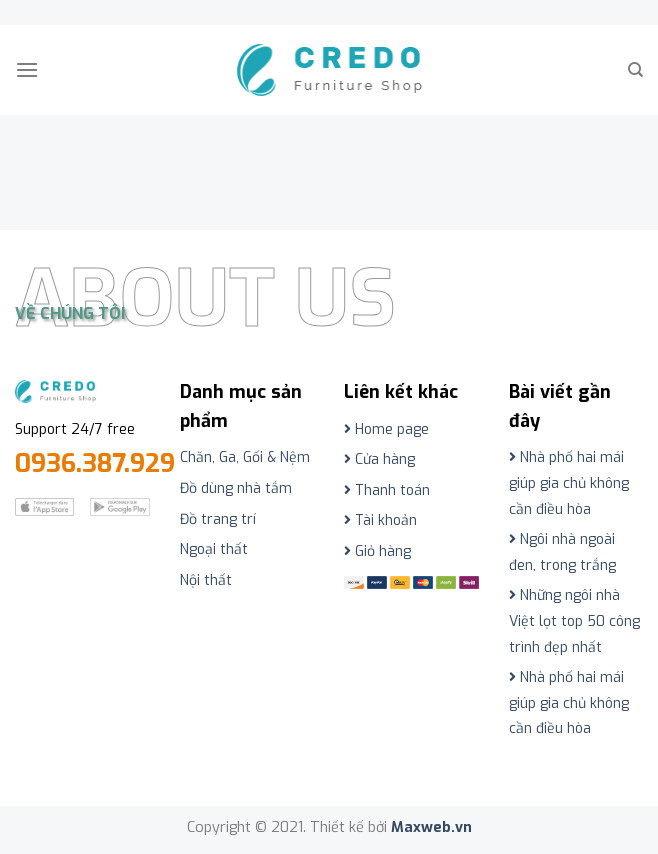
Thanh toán (387, 490)
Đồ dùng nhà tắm (236, 488)
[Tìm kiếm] (635, 70)
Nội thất (206, 580)
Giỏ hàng (377, 551)
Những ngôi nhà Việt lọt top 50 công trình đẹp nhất (574, 621)
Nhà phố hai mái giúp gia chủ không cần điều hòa (569, 483)
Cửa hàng (379, 459)
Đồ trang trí (218, 519)
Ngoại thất (214, 549)
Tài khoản (380, 520)
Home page (386, 429)
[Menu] (27, 69)
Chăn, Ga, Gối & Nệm (245, 457)
